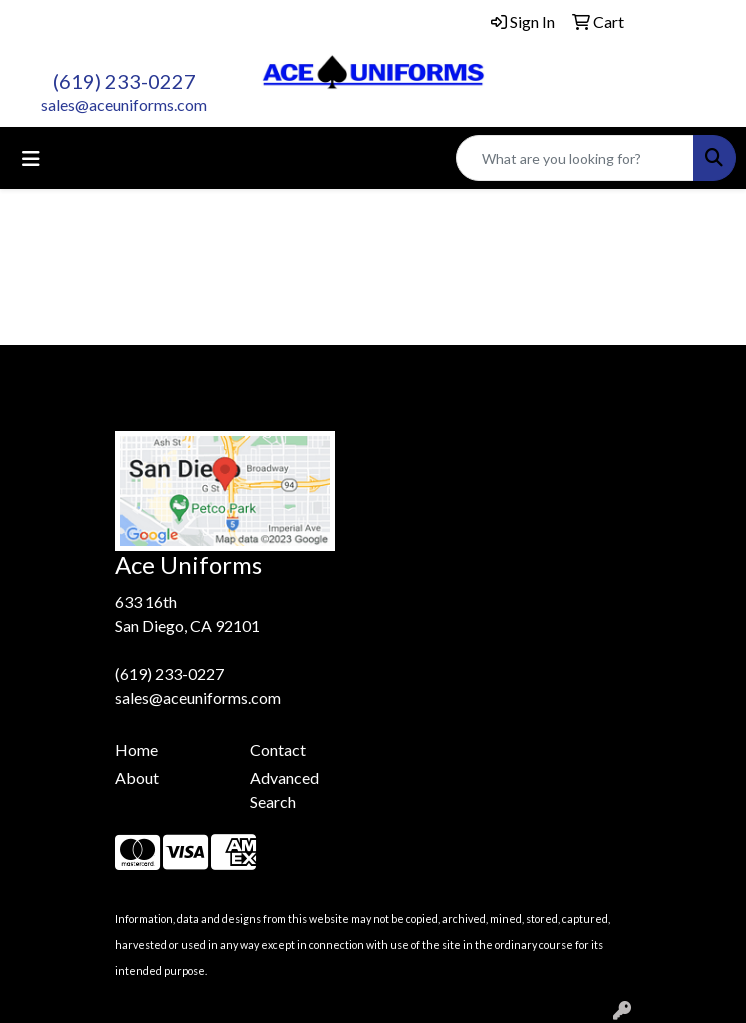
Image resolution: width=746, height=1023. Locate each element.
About (137, 777)
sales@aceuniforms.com (124, 104)
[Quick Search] (575, 158)
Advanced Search (284, 789)
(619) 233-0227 (124, 81)
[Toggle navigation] (31, 158)
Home (136, 749)
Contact (278, 749)
